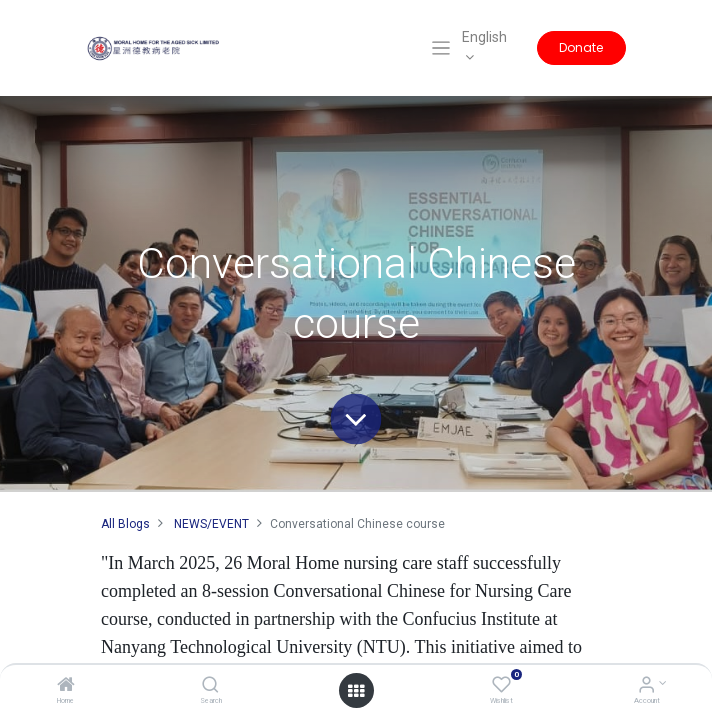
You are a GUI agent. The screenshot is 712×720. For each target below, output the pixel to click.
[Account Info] (646, 687)
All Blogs (125, 524)
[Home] (66, 687)
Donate (581, 47)
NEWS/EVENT (211, 524)
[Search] (210, 687)
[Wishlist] (501, 687)
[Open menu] (356, 691)
